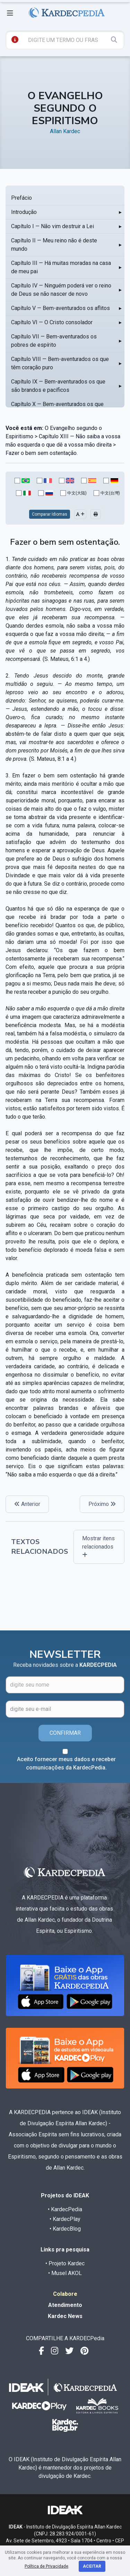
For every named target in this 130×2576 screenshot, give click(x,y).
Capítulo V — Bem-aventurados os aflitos (60, 308)
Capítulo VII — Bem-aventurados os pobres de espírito (54, 340)
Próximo (102, 1504)
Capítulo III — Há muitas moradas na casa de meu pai (61, 267)
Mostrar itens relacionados (98, 1546)
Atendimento (65, 2305)
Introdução (24, 212)
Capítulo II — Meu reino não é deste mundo (54, 244)
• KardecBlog (65, 2228)
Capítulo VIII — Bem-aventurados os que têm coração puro (60, 363)
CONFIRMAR (65, 1733)
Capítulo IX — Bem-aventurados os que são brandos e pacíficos (58, 385)
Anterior (27, 1504)
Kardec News (65, 2316)
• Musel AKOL (65, 2273)
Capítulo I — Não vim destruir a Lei (52, 226)
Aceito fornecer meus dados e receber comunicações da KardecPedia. (66, 1763)
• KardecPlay (65, 2219)
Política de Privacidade (46, 2566)
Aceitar (92, 2566)
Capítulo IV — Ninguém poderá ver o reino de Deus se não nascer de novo (61, 289)
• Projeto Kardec (65, 2263)
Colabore (65, 2294)
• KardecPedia (65, 2209)
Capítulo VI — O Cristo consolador (52, 322)
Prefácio (21, 198)
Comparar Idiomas (49, 514)
